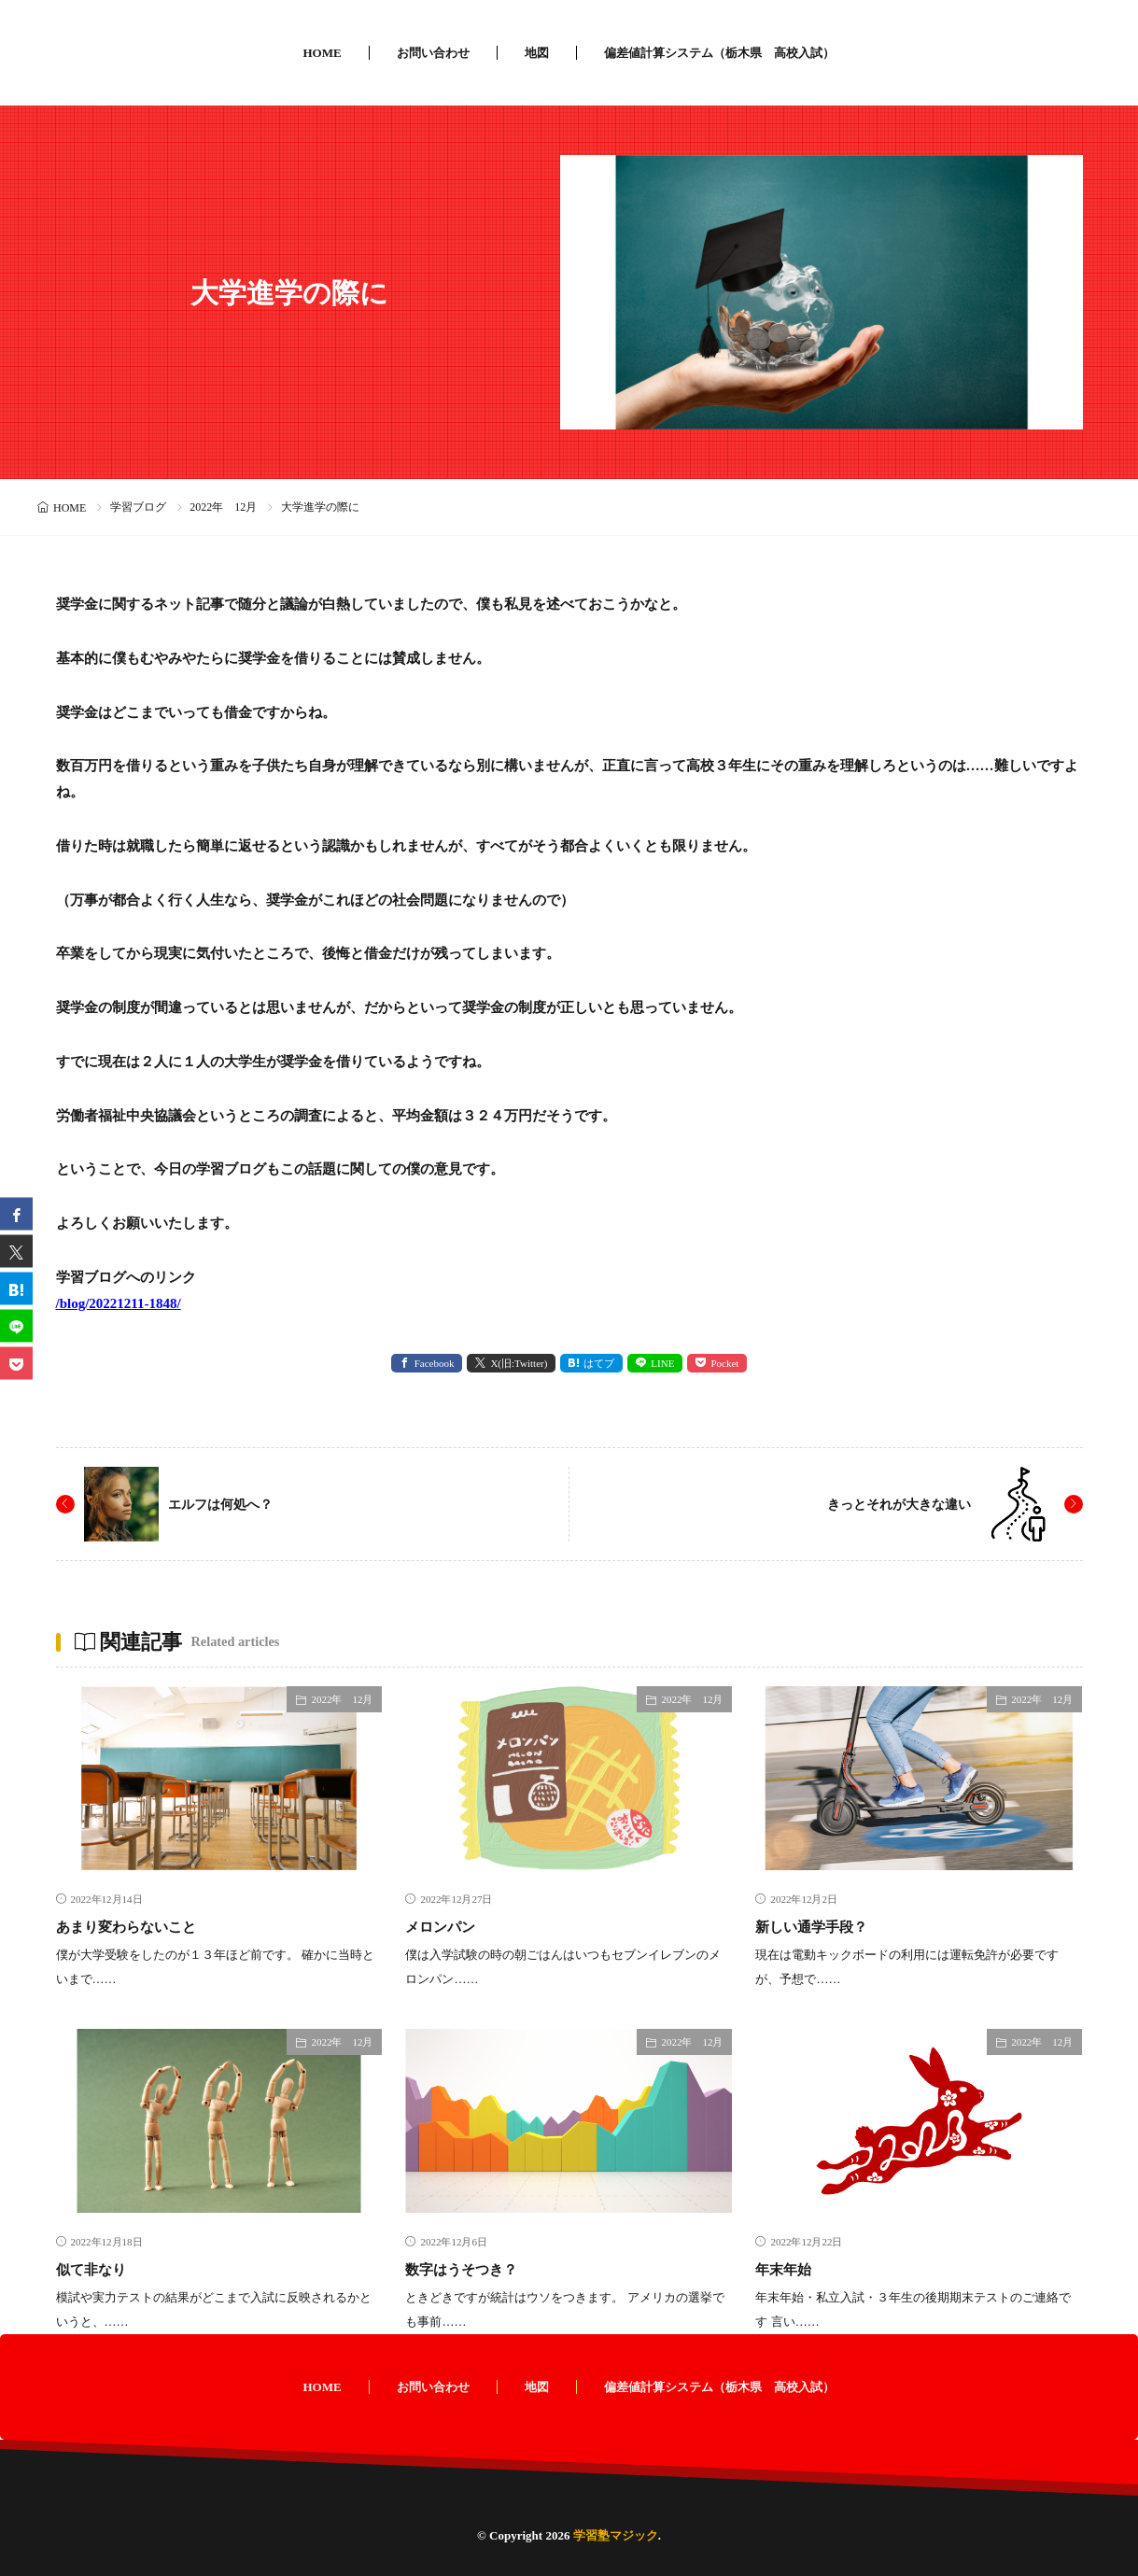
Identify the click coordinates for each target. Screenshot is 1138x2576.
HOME (321, 53)
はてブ (598, 1363)
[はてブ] (16, 1288)
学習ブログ (138, 507)
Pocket (724, 1363)
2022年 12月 (223, 507)
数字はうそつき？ (472, 2268)
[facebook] (16, 1213)
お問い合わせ (433, 53)
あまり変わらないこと (140, 1926)
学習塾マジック (615, 2535)
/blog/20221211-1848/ (118, 1303)
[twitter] (16, 1250)
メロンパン (447, 1926)
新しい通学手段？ (822, 1926)
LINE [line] (662, 1363)
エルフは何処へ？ (228, 1504)
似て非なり (98, 2268)
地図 (537, 53)
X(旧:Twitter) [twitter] (518, 1363)
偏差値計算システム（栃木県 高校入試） (719, 53)
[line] (16, 1325)
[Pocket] (16, 1362)
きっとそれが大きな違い (889, 1504)
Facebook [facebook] (434, 1363)
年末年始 (788, 2268)
